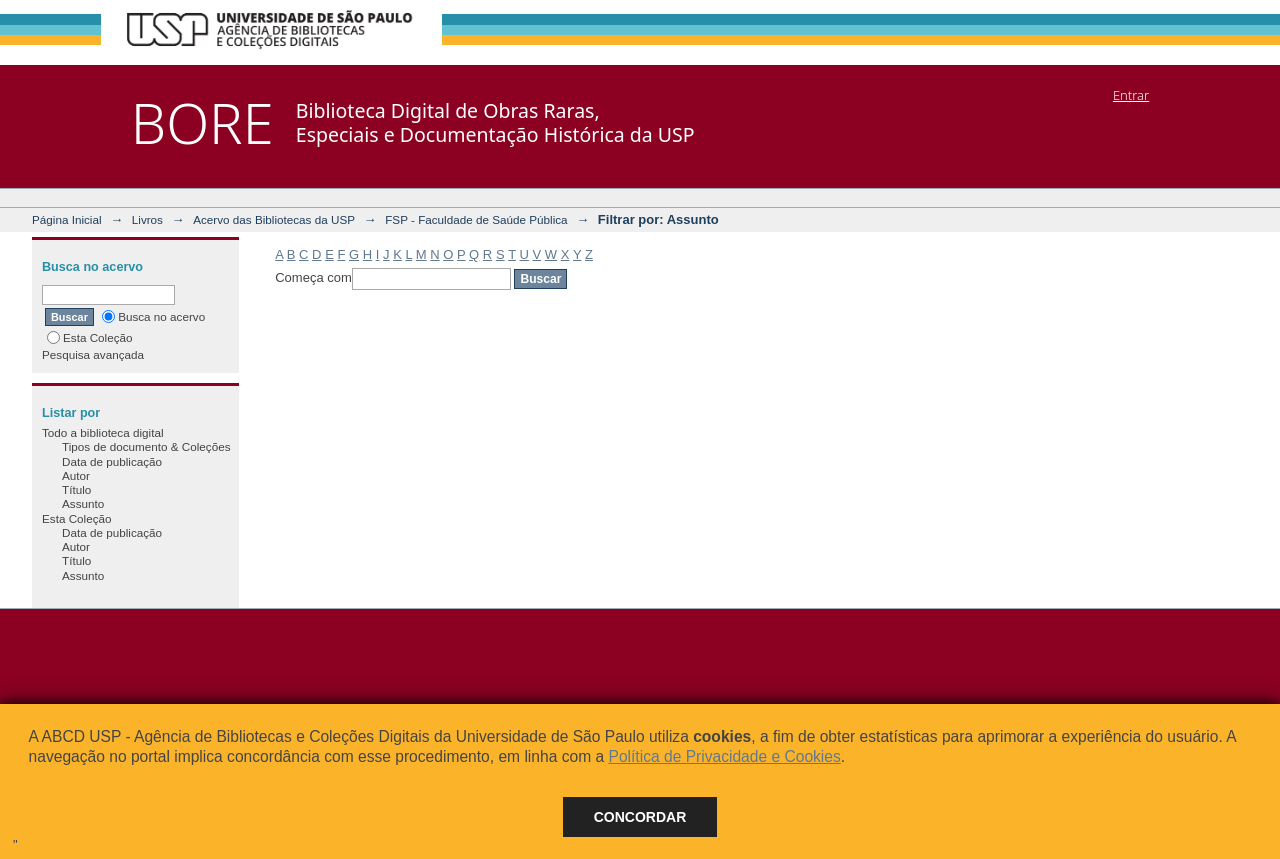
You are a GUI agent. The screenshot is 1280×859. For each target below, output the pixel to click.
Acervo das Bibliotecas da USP (274, 219)
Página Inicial (67, 219)
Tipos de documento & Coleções (146, 446)
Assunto (83, 503)
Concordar (640, 817)
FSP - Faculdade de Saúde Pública (476, 219)
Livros (147, 219)
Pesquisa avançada (93, 354)
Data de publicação (112, 461)
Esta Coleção (90, 337)
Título (76, 489)
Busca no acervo (153, 316)
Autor (76, 475)
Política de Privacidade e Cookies (724, 756)
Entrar (1131, 95)
